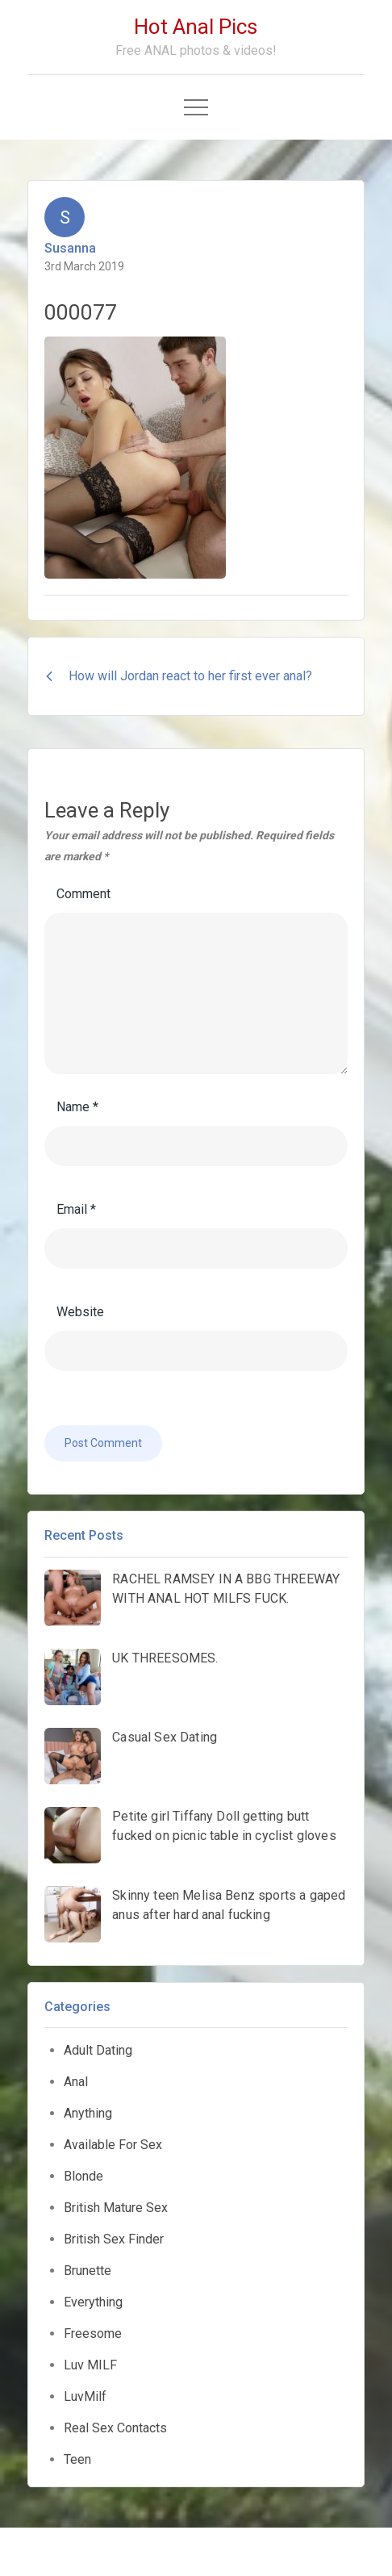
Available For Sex (113, 2144)
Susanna (70, 248)
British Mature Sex (116, 2207)
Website (80, 1311)
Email (76, 1209)
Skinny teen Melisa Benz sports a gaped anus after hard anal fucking (228, 1905)
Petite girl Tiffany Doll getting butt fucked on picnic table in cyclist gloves (224, 1826)
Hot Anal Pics (195, 27)
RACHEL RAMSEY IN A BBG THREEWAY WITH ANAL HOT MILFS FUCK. (226, 1588)
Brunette (87, 2270)
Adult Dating (98, 2050)
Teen (77, 2459)
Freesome (93, 2333)
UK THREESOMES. (165, 1658)
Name (77, 1106)
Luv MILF (90, 2365)
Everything (93, 2302)
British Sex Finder (114, 2239)
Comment (83, 893)
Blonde (83, 2176)
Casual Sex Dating (164, 1737)
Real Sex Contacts (115, 2428)
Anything (88, 2113)
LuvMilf (85, 2396)
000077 (80, 312)
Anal (76, 2081)
